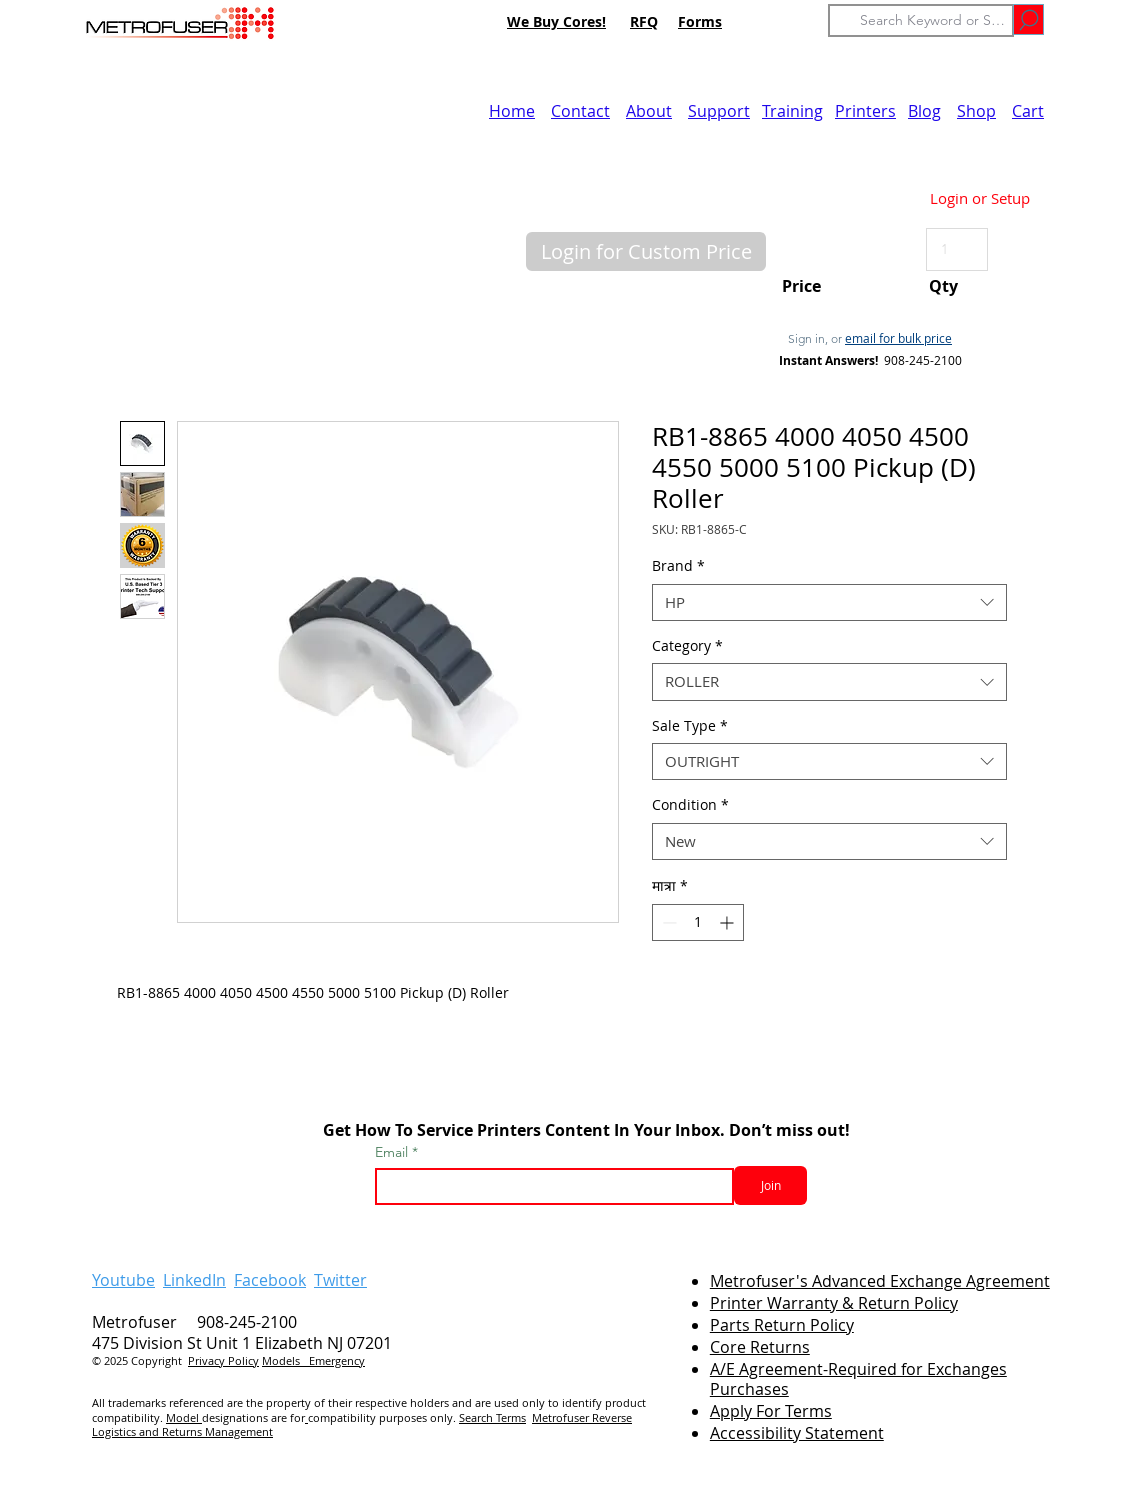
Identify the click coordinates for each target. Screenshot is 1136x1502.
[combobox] (829, 603)
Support (719, 111)
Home (512, 111)
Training (792, 111)
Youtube (123, 1280)
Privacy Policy (223, 1360)
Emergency (337, 1360)
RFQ (644, 21)
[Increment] (728, 922)
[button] (646, 251)
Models (285, 1360)
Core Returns (760, 1347)
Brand (678, 566)
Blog (924, 111)
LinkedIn (194, 1280)
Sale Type (690, 726)
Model (184, 1417)
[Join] (770, 1185)
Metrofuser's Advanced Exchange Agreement (880, 1281)
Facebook (270, 1280)
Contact (580, 111)
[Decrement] (667, 922)
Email (393, 1152)
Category (687, 646)
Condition (690, 805)
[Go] (1028, 19)
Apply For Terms (771, 1411)
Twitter (340, 1280)
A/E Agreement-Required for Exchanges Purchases (858, 1379)
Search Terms (492, 1417)
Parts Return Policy (782, 1325)
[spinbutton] (698, 922)
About (649, 111)
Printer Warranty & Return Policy (834, 1303)
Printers (865, 111)
